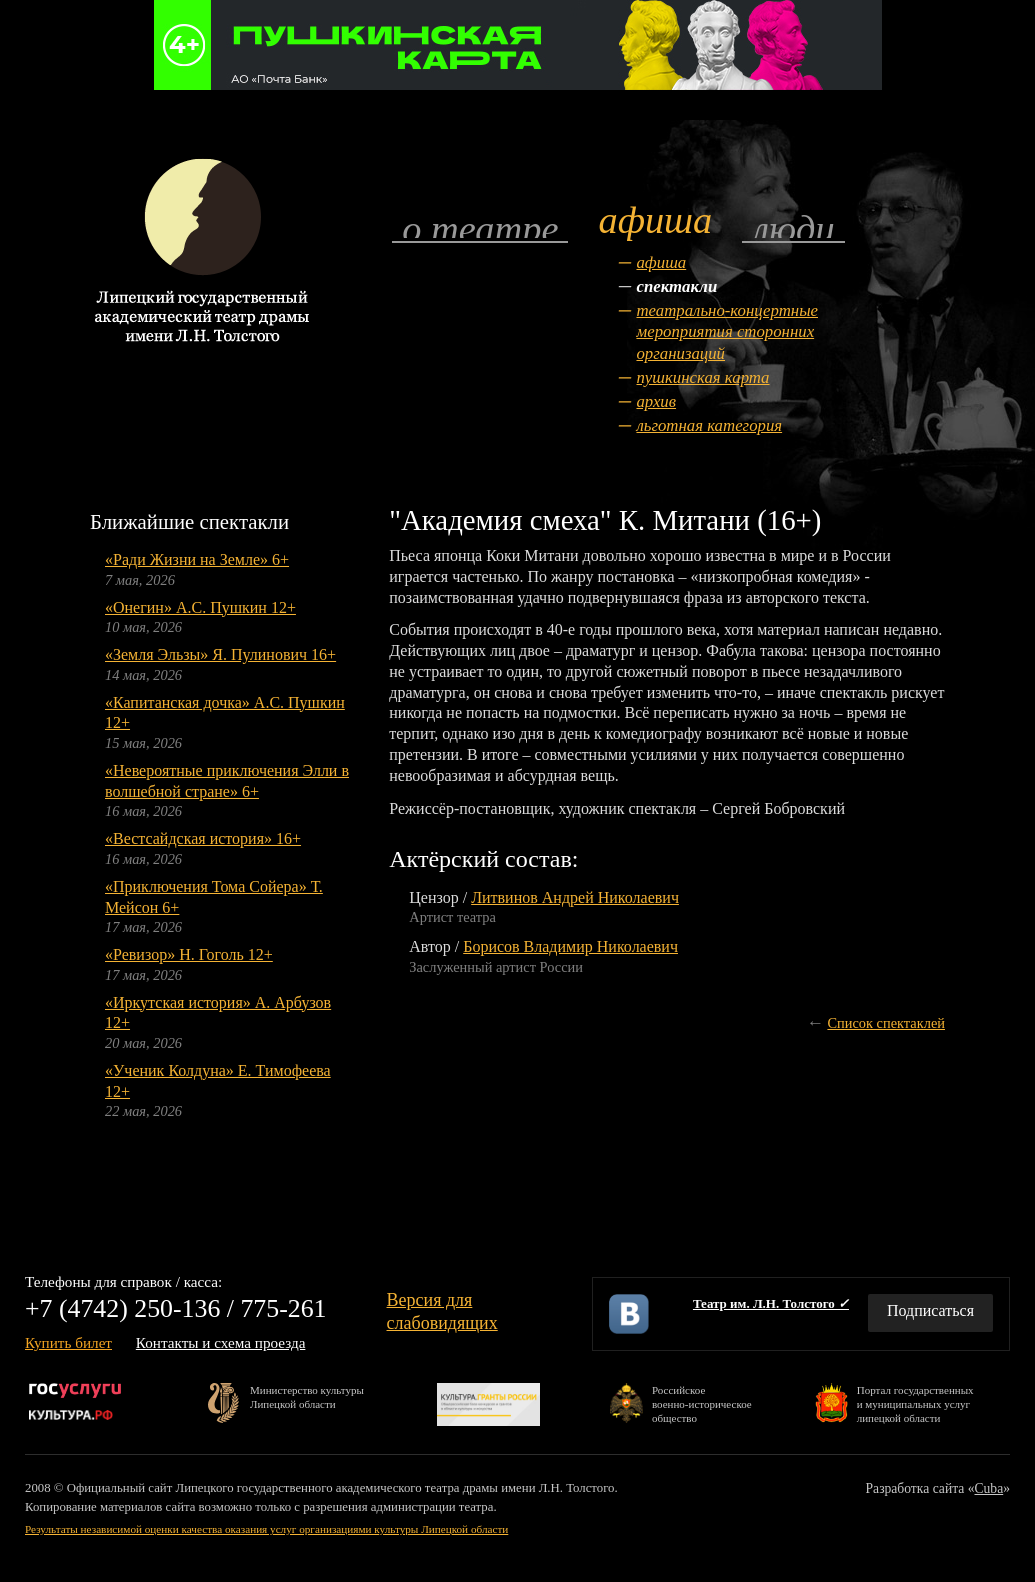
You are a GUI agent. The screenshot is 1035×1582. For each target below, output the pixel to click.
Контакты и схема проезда (221, 1342)
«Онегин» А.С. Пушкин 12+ (200, 607)
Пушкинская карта (702, 377)
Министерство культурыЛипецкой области (307, 1397)
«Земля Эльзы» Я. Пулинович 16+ (220, 654)
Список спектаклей (886, 1023)
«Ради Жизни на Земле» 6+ (197, 559)
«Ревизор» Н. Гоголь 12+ (189, 954)
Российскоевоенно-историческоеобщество (702, 1403)
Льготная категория (709, 425)
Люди (793, 227)
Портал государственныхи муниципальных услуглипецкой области (915, 1403)
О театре (480, 227)
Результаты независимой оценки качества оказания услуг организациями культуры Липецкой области (266, 1529)
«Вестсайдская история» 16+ (203, 838)
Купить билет (68, 1342)
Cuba (989, 1488)
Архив (656, 401)
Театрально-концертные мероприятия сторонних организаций (727, 332)
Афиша (661, 262)
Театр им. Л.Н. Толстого (771, 1303)
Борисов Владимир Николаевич (570, 946)
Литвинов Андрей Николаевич (575, 897)
